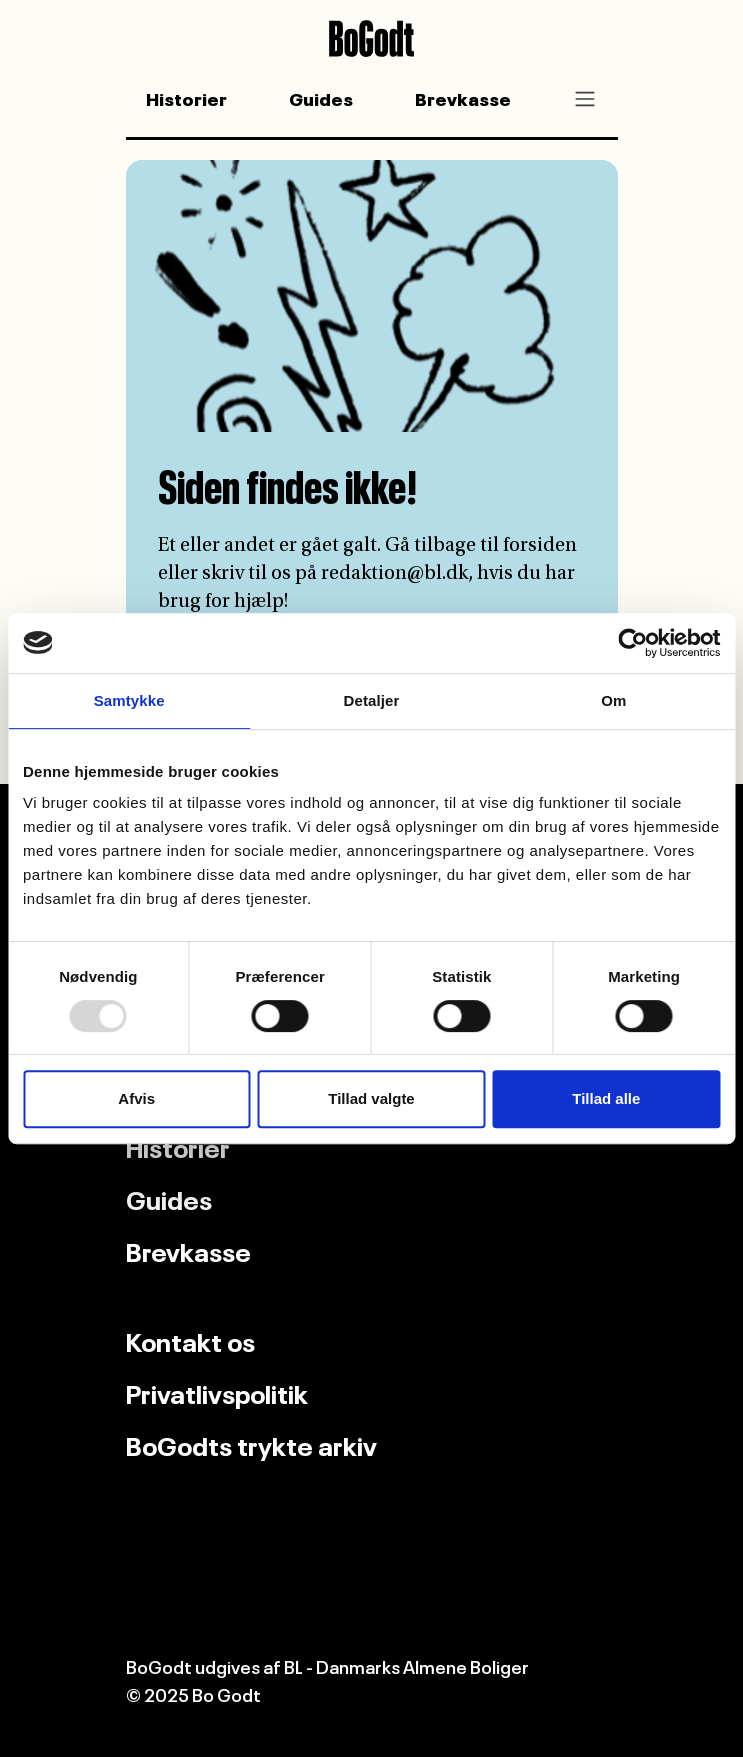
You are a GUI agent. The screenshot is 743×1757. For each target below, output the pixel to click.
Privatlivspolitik (217, 1391)
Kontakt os (190, 1339)
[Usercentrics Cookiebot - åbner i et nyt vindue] (632, 643)
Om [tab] (613, 700)
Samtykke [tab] (129, 700)
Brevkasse (463, 97)
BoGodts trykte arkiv (251, 1443)
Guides (321, 97)
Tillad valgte (371, 1098)
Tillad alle (606, 1098)
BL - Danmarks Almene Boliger (406, 1665)
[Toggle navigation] (585, 99)
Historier (186, 97)
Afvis (136, 1098)
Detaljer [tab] (372, 700)
